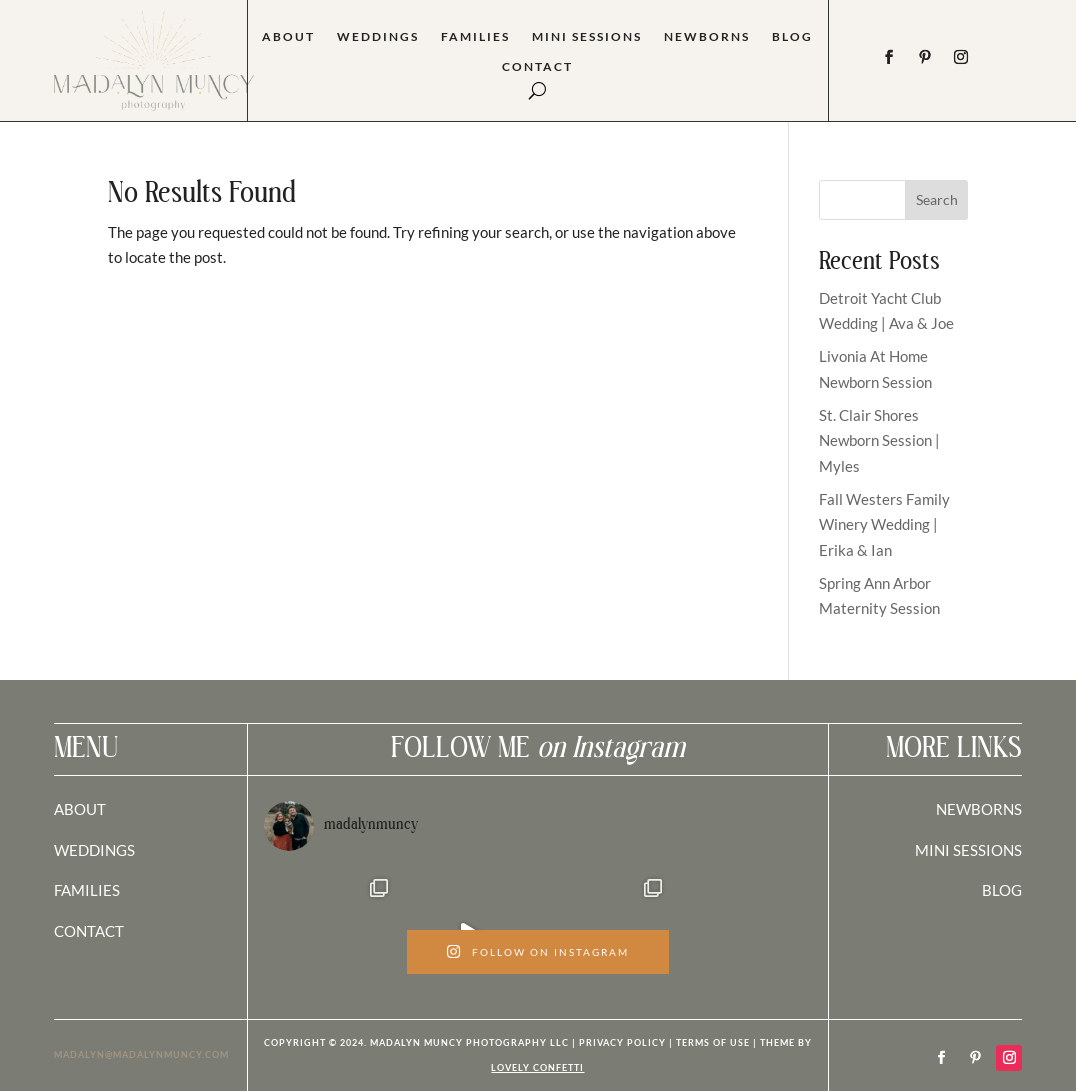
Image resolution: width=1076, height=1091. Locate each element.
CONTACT (89, 931)
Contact (537, 67)
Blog (792, 37)
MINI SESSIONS (968, 850)
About (288, 37)
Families (475, 37)
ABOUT (80, 809)
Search (937, 199)
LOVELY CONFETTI (537, 1067)
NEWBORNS (979, 809)
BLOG (1002, 890)
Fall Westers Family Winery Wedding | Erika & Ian (884, 524)
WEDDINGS (94, 850)
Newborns (707, 37)
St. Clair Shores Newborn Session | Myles (879, 440)
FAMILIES (87, 890)
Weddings (378, 37)
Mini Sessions (587, 37)
